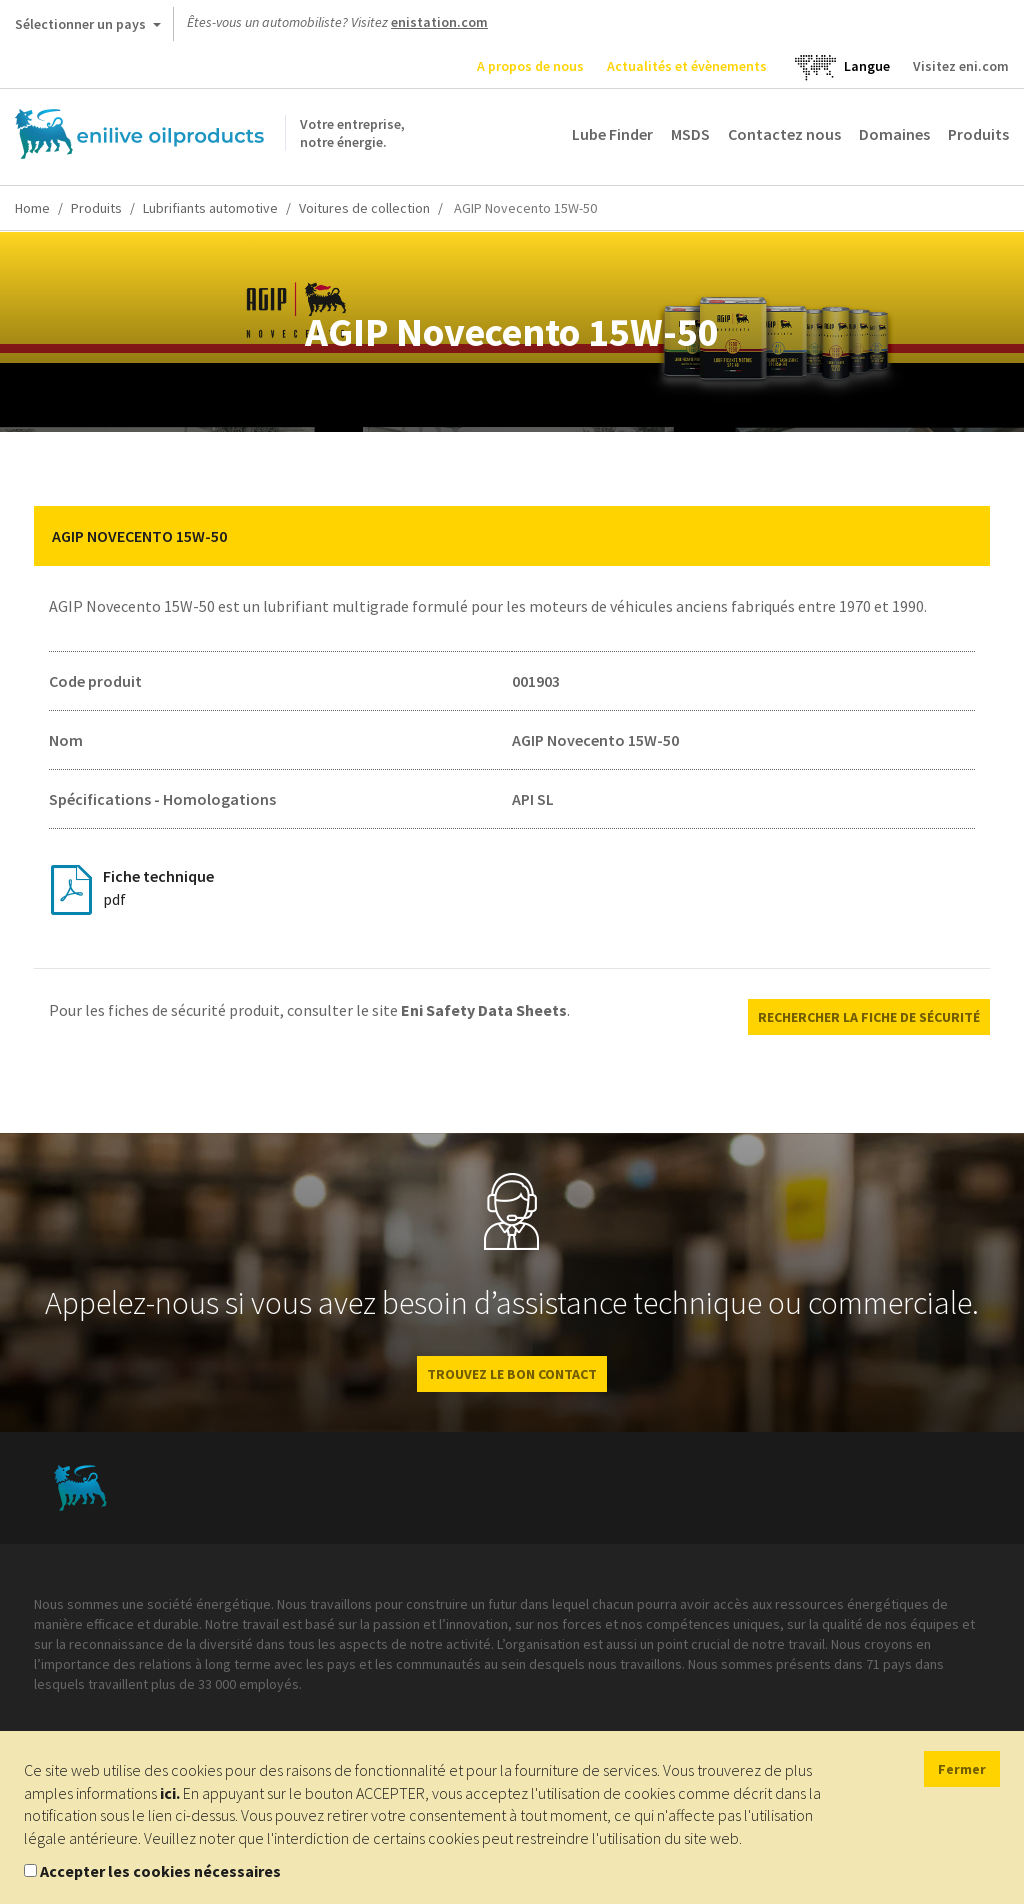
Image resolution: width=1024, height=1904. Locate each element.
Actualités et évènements (687, 66)
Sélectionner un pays (88, 28)
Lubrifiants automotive (210, 208)
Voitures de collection (364, 208)
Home (32, 208)
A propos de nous (530, 66)
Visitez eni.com (961, 66)
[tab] (512, 536)
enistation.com (439, 22)
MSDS (690, 134)
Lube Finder (612, 134)
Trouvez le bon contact (512, 1374)
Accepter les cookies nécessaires (160, 1871)
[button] (960, 536)
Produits (978, 134)
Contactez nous (784, 134)
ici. (170, 1793)
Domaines (894, 134)
